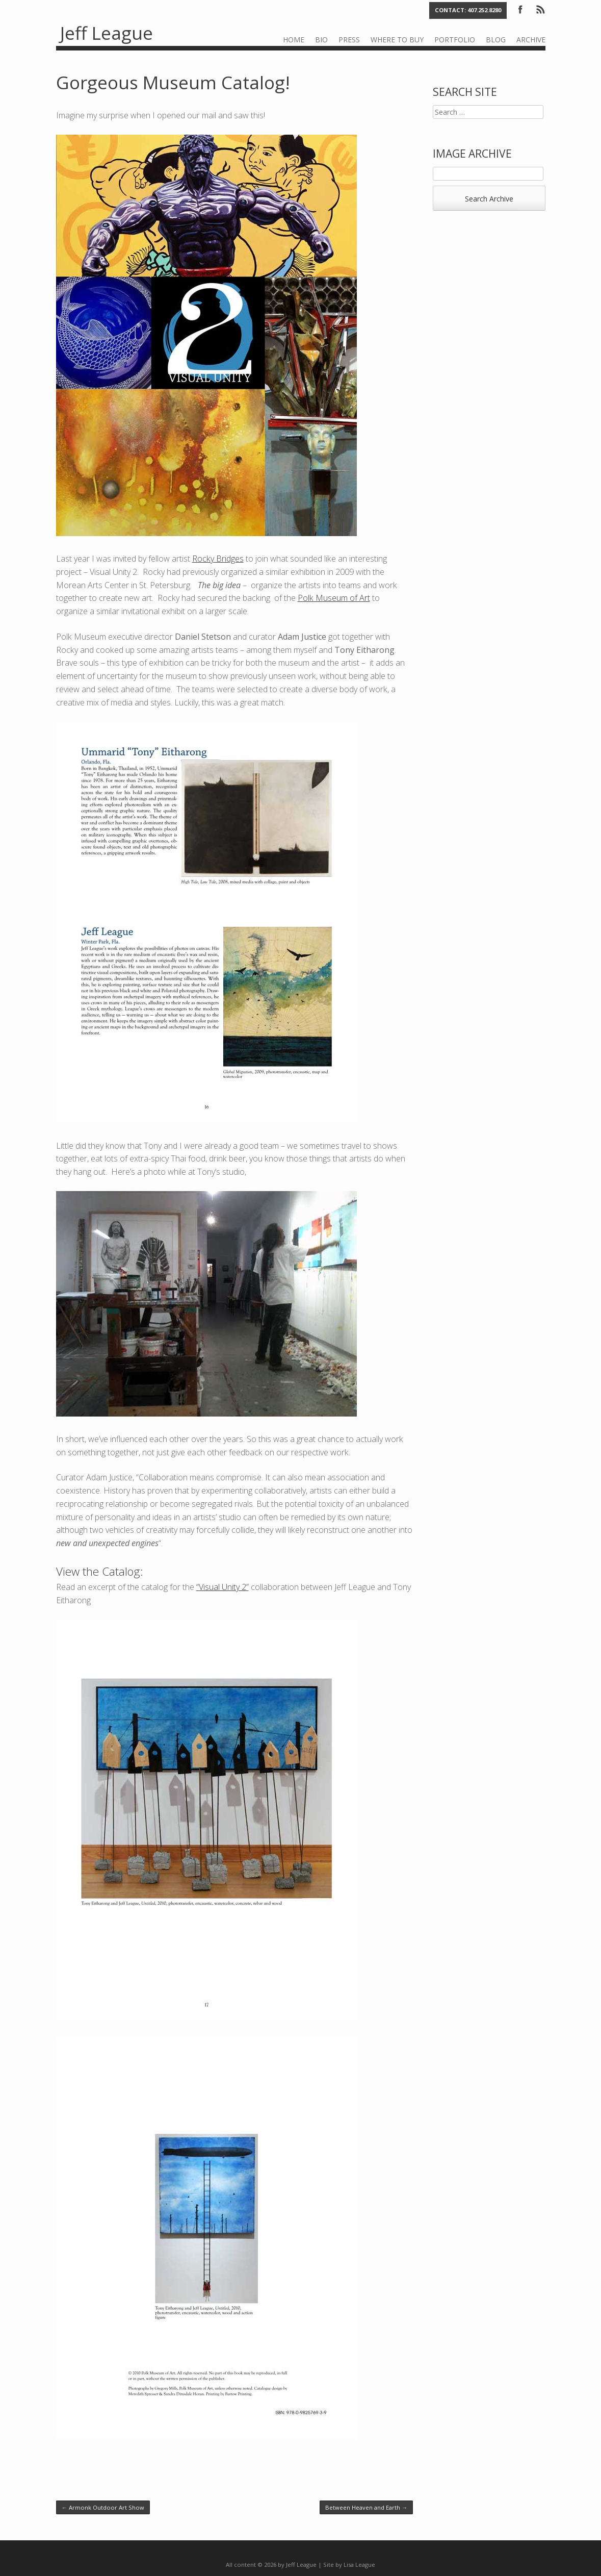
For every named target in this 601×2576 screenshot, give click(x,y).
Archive (530, 39)
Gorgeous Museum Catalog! (173, 82)
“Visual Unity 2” (222, 1587)
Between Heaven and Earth (366, 2507)
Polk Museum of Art (334, 597)
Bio (321, 39)
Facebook (520, 8)
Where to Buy (397, 39)
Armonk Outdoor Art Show (103, 2507)
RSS (539, 8)
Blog (496, 39)
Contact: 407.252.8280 (468, 10)
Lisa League (359, 2564)
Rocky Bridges (218, 558)
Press (349, 39)
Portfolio (454, 39)
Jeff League (106, 33)
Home (293, 39)
